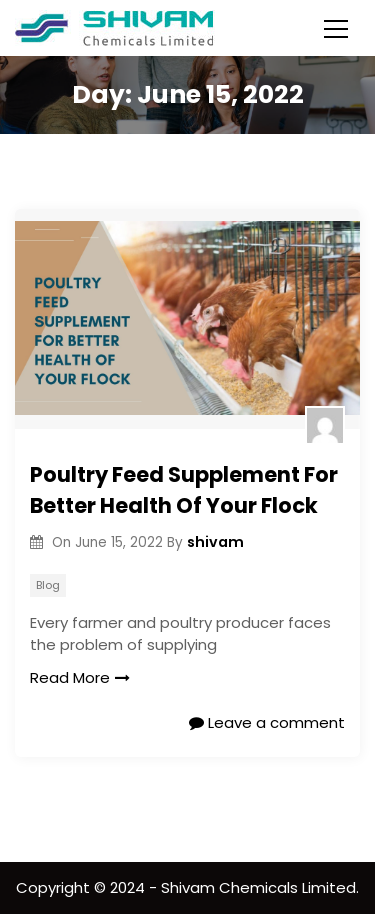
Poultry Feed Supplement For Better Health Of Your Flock (184, 490)
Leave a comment (267, 722)
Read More (80, 677)
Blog (48, 585)
